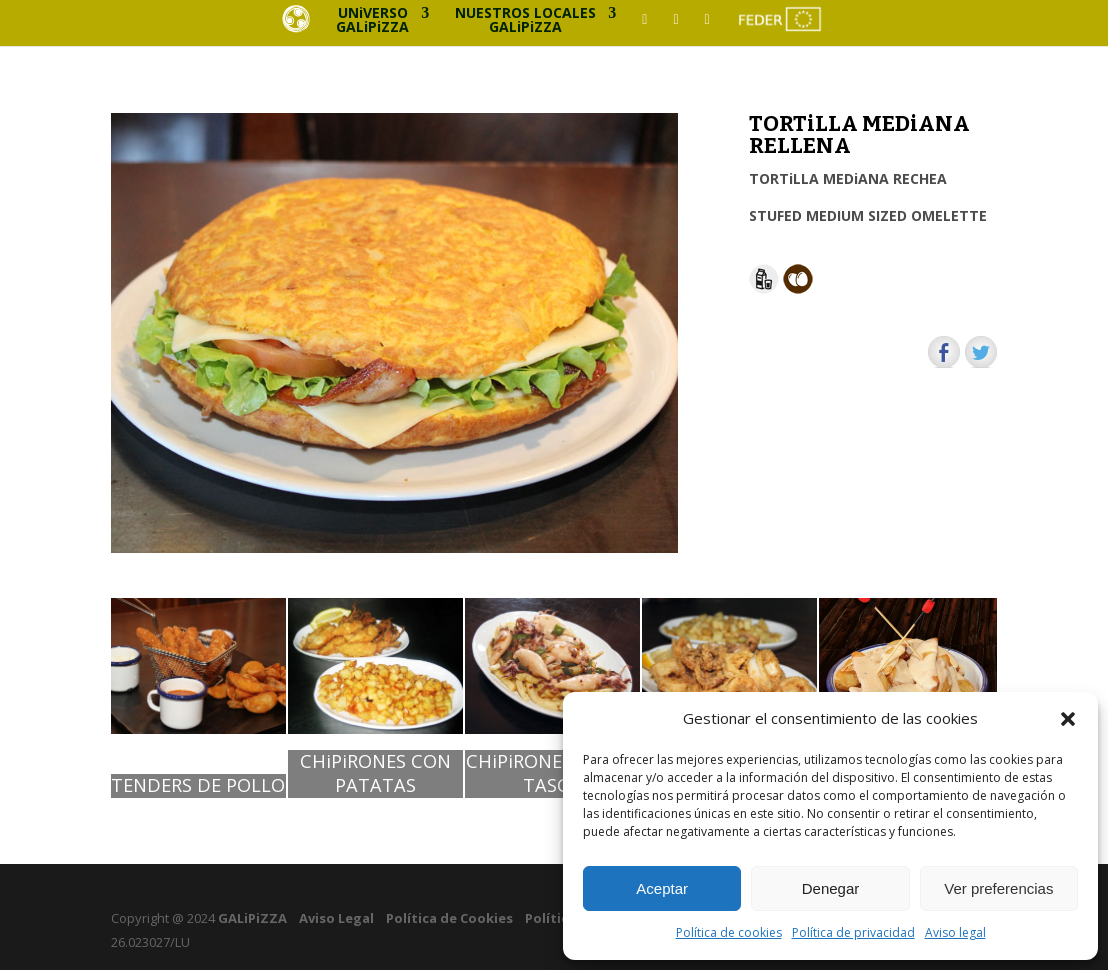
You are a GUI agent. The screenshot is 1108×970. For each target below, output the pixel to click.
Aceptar (662, 888)
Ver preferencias (998, 888)
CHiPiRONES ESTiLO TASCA (552, 773)
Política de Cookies (449, 918)
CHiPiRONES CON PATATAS (375, 773)
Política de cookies (729, 932)
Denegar (831, 888)
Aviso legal (955, 932)
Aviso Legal (336, 918)
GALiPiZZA (251, 918)
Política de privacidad (853, 932)
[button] (1068, 719)
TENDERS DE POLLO (198, 785)
